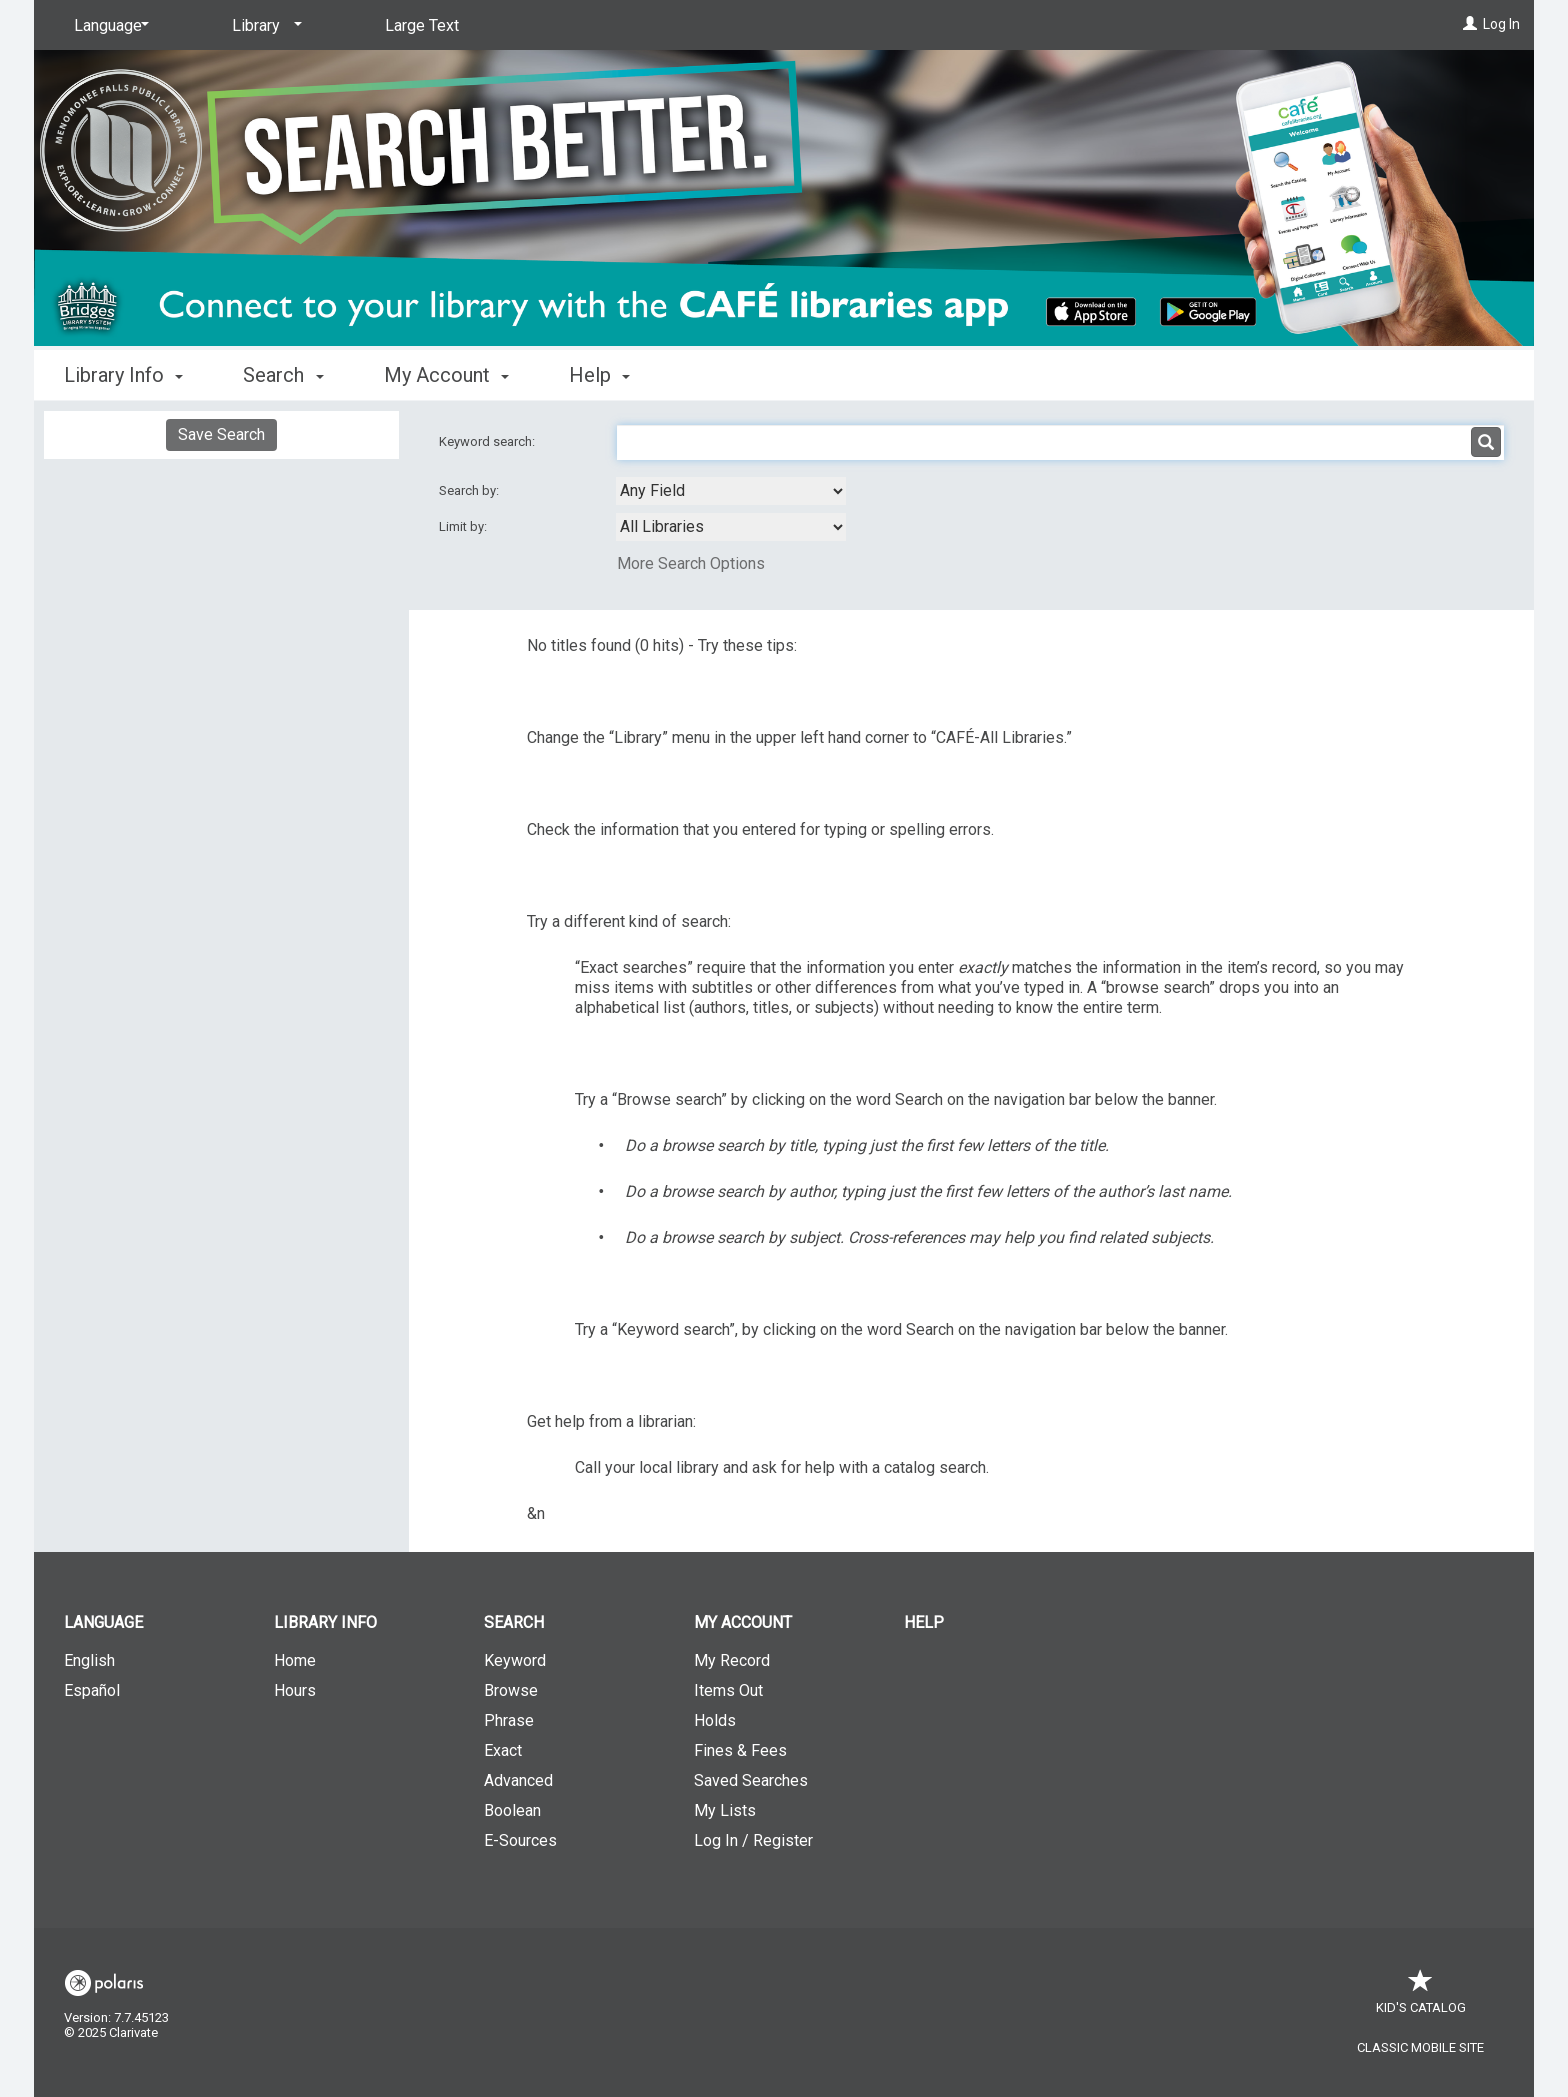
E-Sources (520, 1840)
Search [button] (283, 375)
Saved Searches (751, 1780)
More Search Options (691, 563)
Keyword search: (488, 441)
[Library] (263, 26)
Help (924, 1622)
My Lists (725, 1810)
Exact (503, 1750)
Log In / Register (753, 1840)
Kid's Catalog (1421, 1997)
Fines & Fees (740, 1750)
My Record (732, 1660)
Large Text (422, 25)
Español (92, 1690)
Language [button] (103, 1622)
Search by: (470, 490)
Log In (1501, 24)
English (89, 1660)
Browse (511, 1690)
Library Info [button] (123, 375)
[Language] (108, 26)
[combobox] (731, 491)
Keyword (515, 1660)
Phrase (509, 1720)
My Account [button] (446, 375)
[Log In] (1470, 24)
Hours (295, 1690)
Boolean (512, 1810)
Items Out (728, 1690)
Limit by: (464, 526)
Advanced (518, 1780)
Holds (715, 1720)
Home (295, 1660)
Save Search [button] (221, 434)
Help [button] (599, 375)
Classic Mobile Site (1420, 2047)
